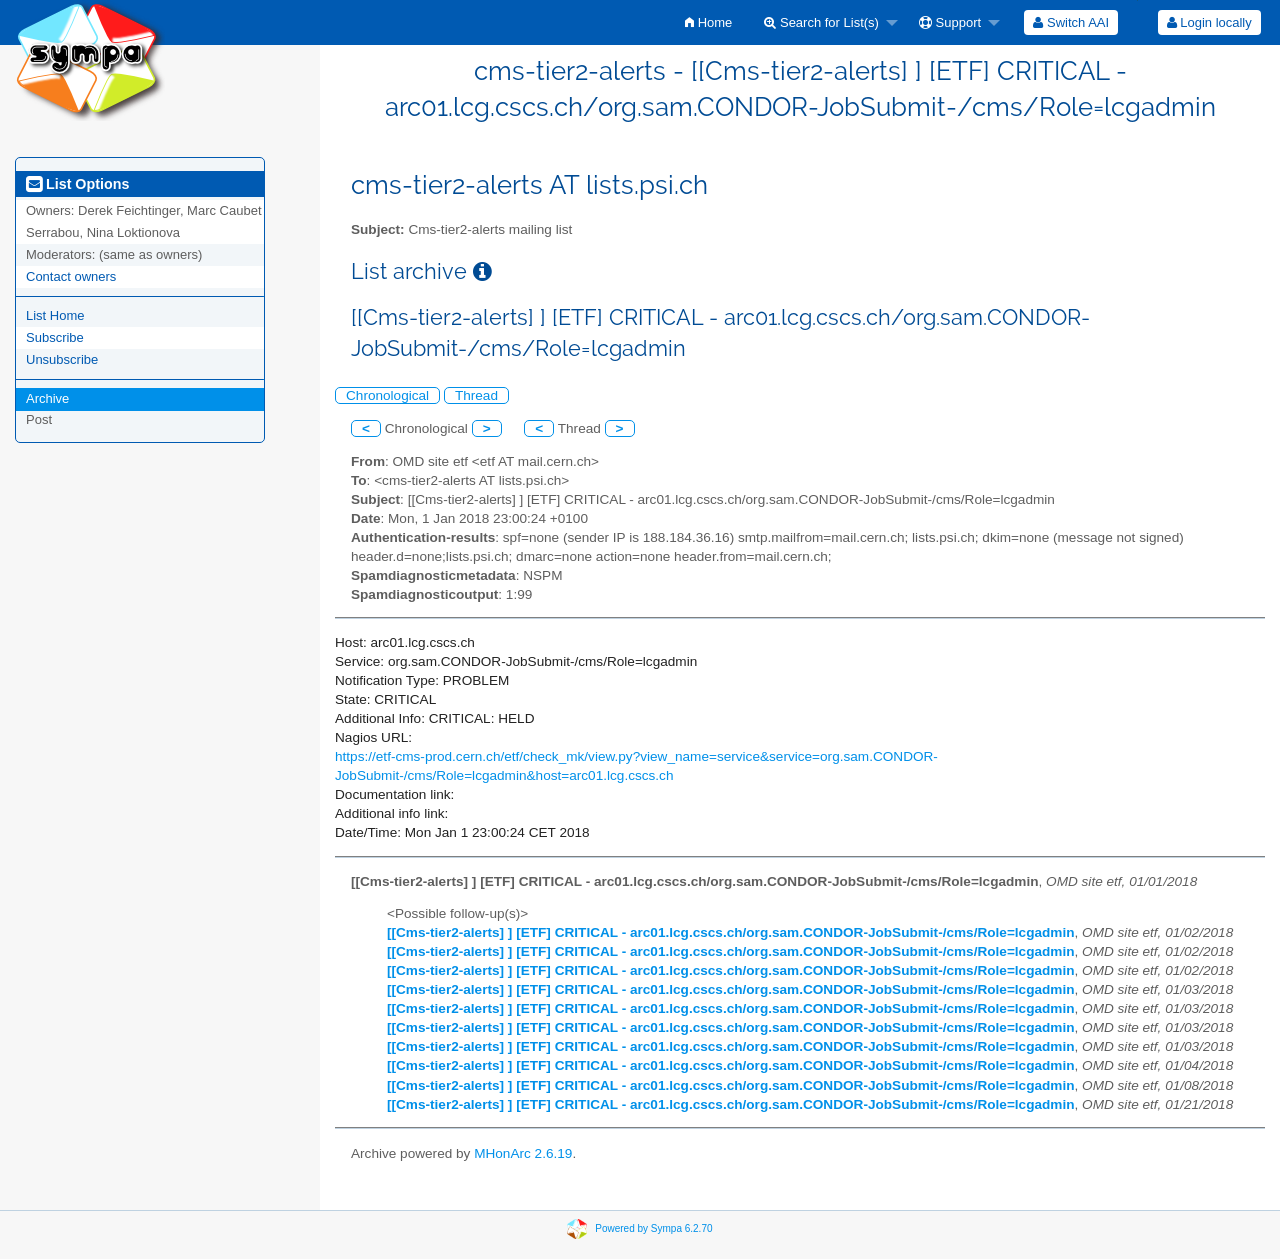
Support (950, 22)
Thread (476, 395)
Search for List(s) (821, 22)
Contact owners (71, 276)
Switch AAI (1071, 22)
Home (708, 22)
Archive (47, 398)
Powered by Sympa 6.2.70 (653, 1228)
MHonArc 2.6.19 (523, 1153)
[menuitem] (708, 22)
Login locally (1209, 22)
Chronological (387, 395)
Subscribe (55, 337)
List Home (55, 315)
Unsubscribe (62, 359)
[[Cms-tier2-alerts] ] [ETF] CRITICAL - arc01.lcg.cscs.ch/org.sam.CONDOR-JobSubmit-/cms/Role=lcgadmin (731, 932)
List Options (77, 184)
